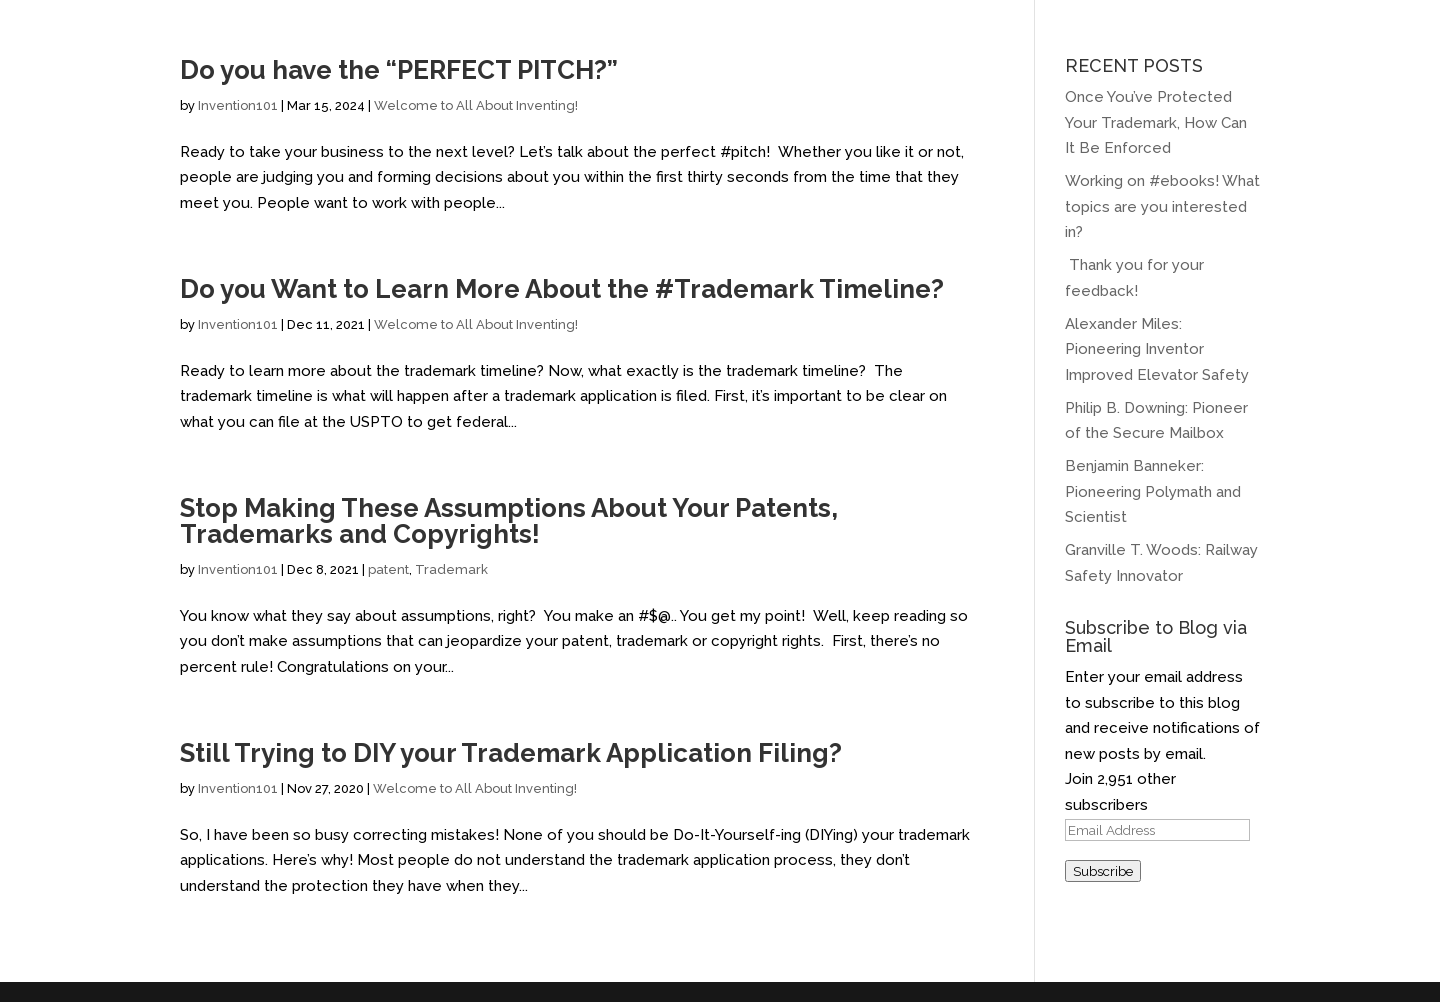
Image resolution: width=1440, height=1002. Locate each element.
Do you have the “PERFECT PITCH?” (399, 70)
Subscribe (1103, 871)
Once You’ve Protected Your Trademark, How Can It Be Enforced (1156, 122)
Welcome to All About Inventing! (476, 105)
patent (388, 569)
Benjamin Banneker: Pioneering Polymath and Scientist (1153, 491)
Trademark (451, 569)
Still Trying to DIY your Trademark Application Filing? (511, 753)
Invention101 (238, 105)
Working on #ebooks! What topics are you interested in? (1162, 206)
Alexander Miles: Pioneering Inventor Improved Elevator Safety (1159, 349)
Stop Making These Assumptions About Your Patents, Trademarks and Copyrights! (509, 521)
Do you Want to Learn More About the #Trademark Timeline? (562, 289)
